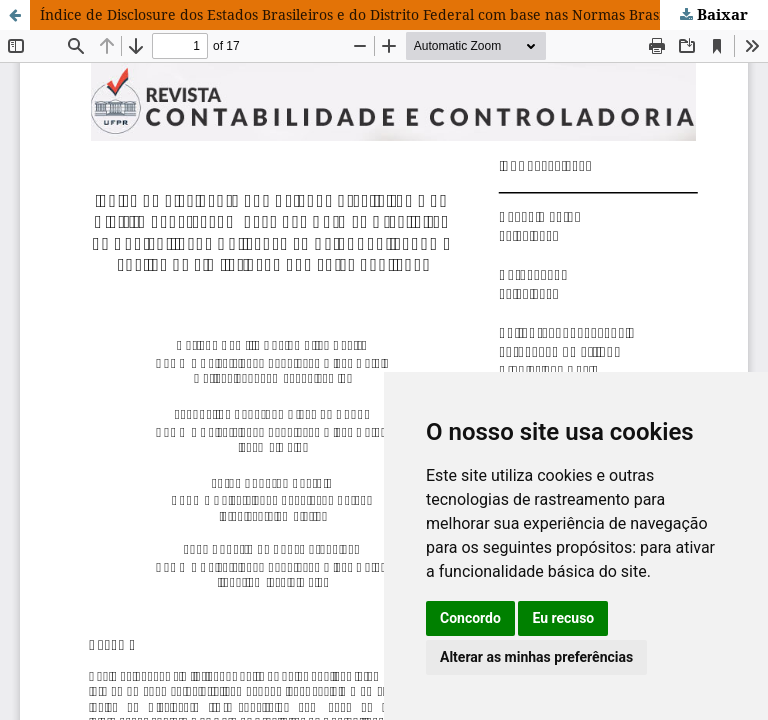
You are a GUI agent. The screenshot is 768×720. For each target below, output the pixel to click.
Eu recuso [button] (563, 618)
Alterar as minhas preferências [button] (536, 657)
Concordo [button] (470, 618)
